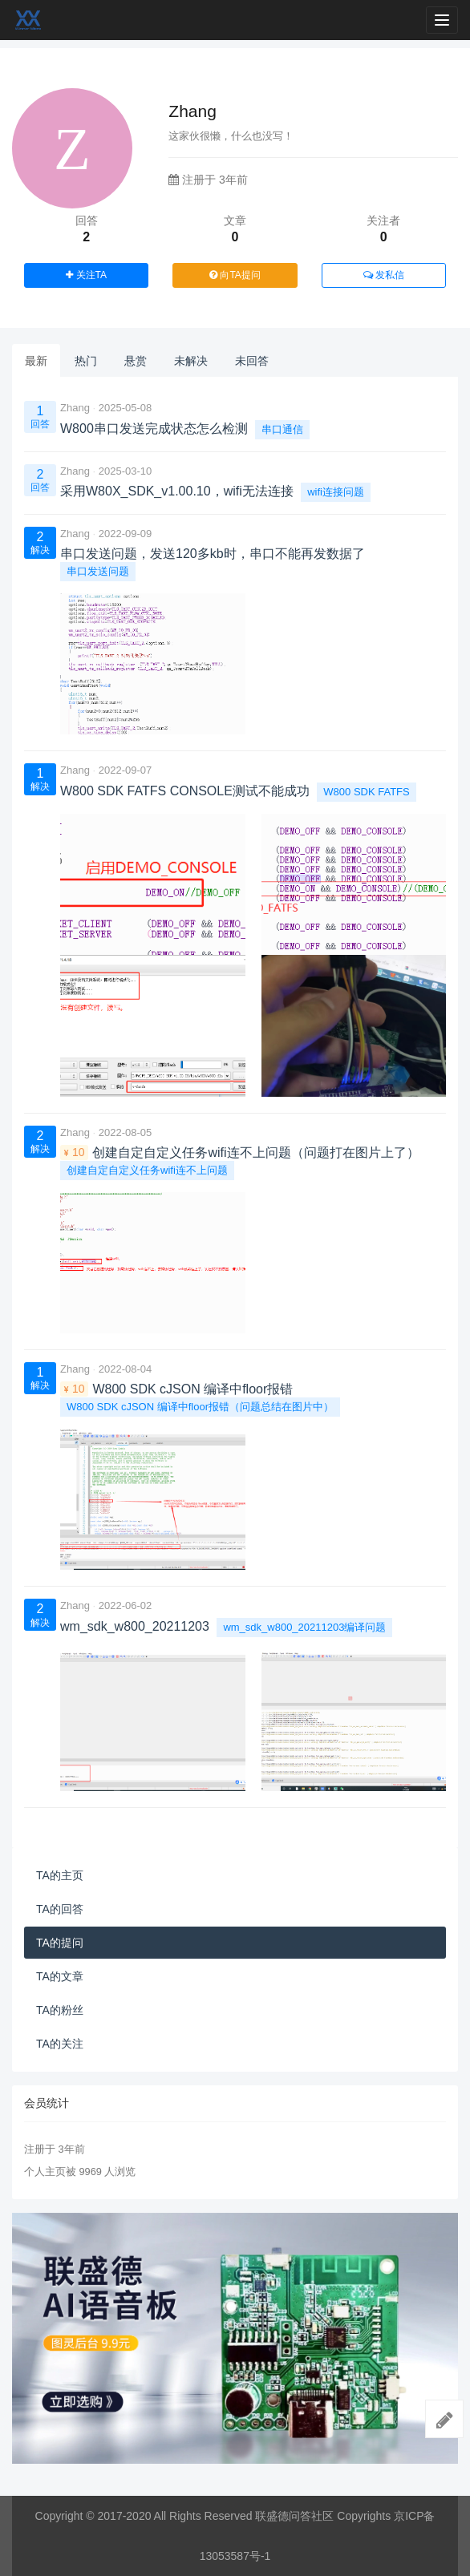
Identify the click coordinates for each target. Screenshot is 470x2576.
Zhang (75, 408)
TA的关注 (59, 2043)
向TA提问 (235, 275)
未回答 (252, 360)
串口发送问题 (98, 571)
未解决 (191, 360)
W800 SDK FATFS (366, 792)
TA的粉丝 (59, 2010)
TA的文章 (59, 1976)
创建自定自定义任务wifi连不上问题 (147, 1170)
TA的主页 (59, 1875)
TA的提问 (59, 1942)
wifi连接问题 (335, 492)
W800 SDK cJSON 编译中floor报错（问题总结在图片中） (200, 1407)
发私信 (383, 275)
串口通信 (282, 429)
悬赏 (135, 360)
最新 (36, 360)
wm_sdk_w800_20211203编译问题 (304, 1627)
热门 (86, 360)
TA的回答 (59, 1909)
